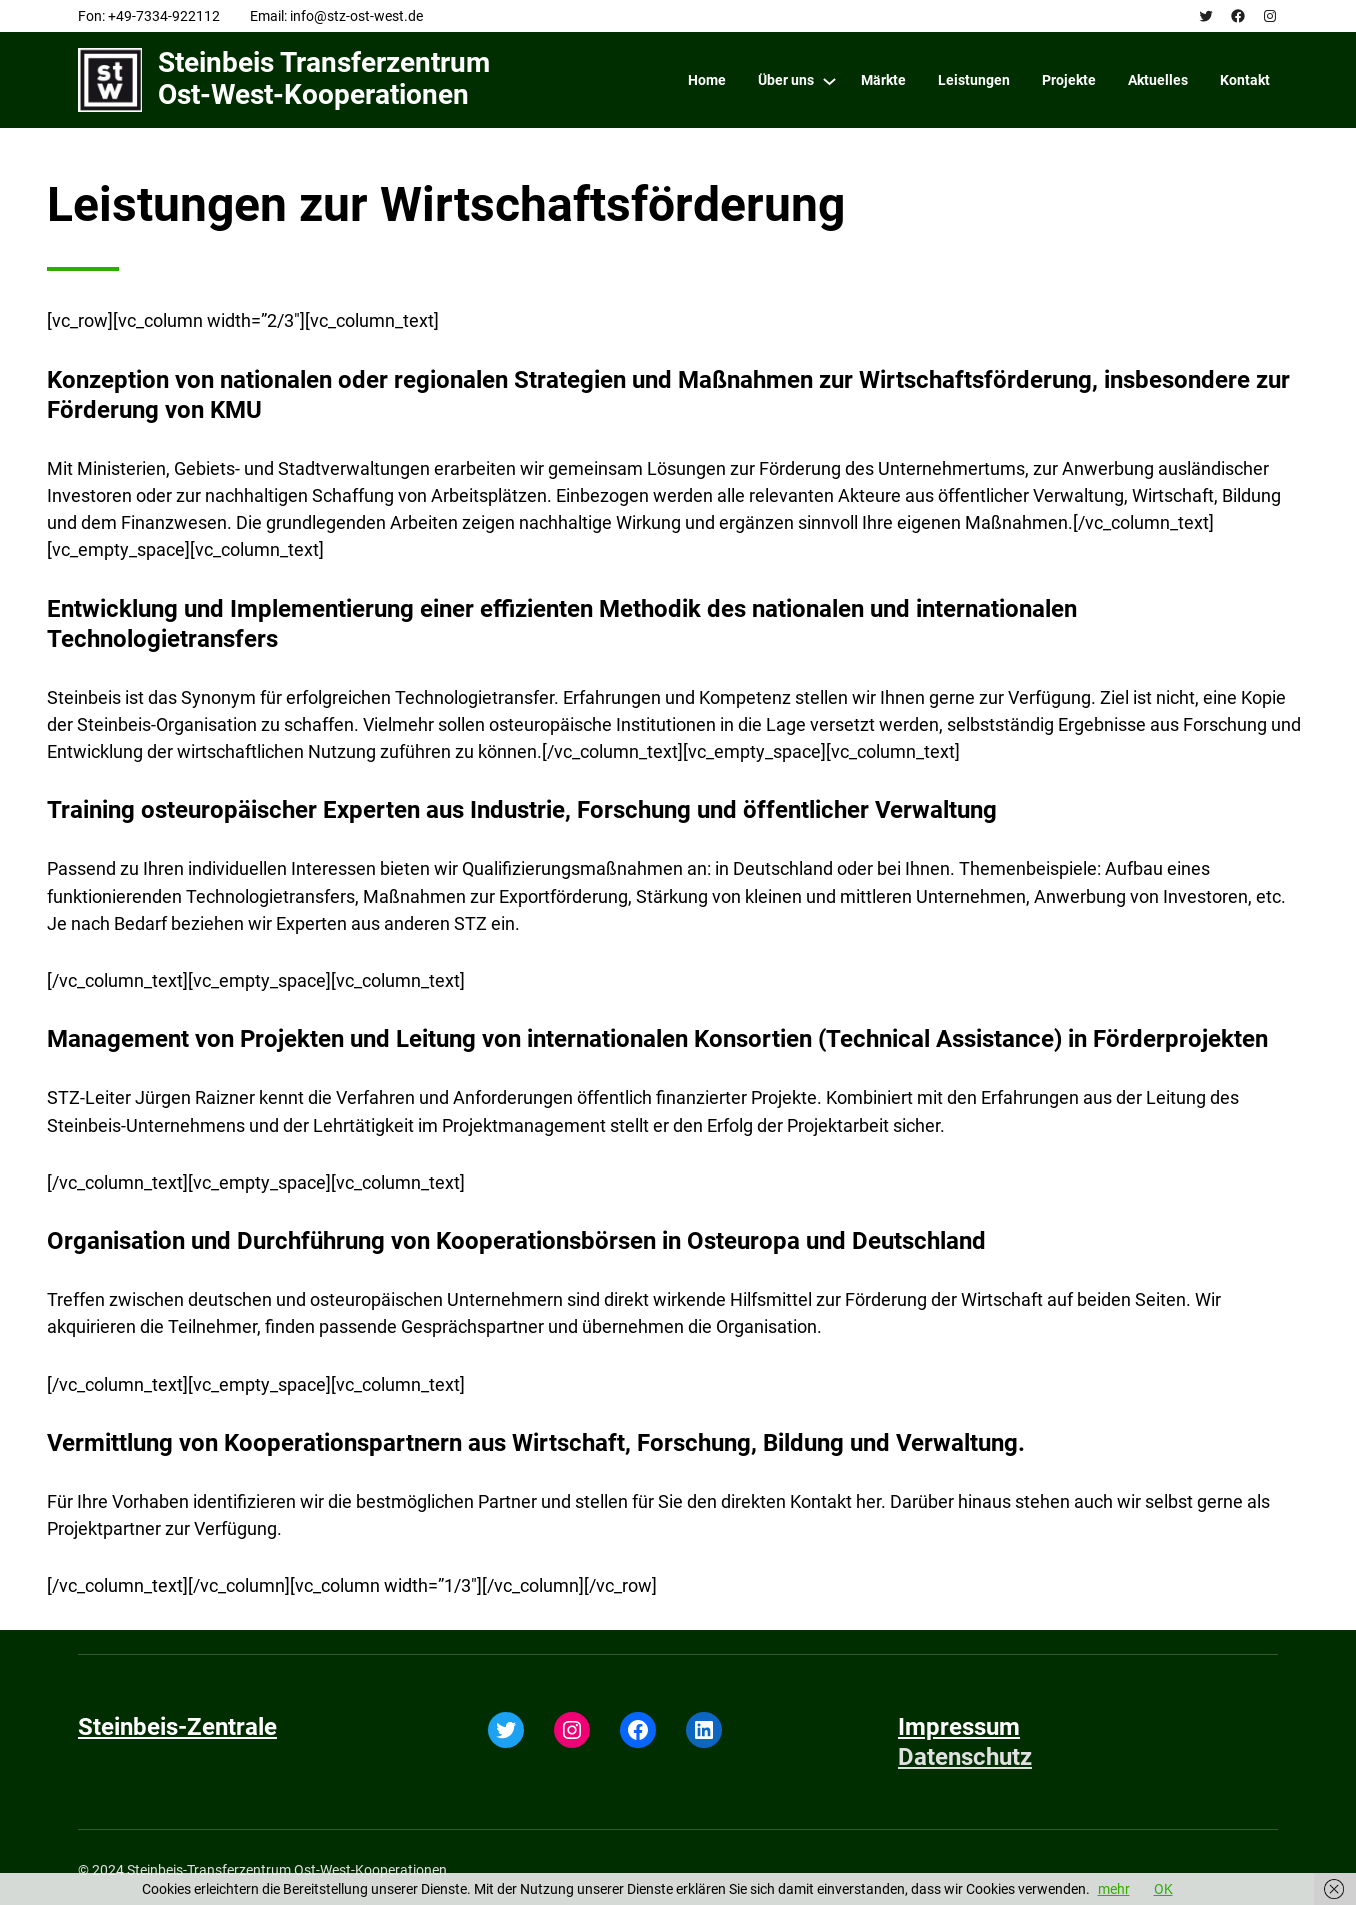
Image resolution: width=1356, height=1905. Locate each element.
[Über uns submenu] (829, 80)
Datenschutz (965, 1757)
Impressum (959, 1727)
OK (1163, 1889)
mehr (1114, 1889)
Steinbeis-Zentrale (177, 1727)
